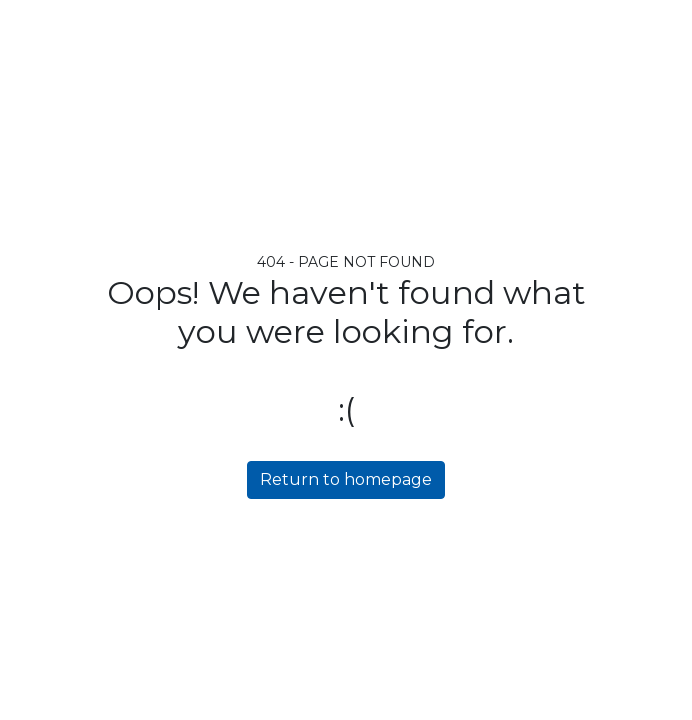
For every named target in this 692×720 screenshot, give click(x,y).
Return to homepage (346, 479)
